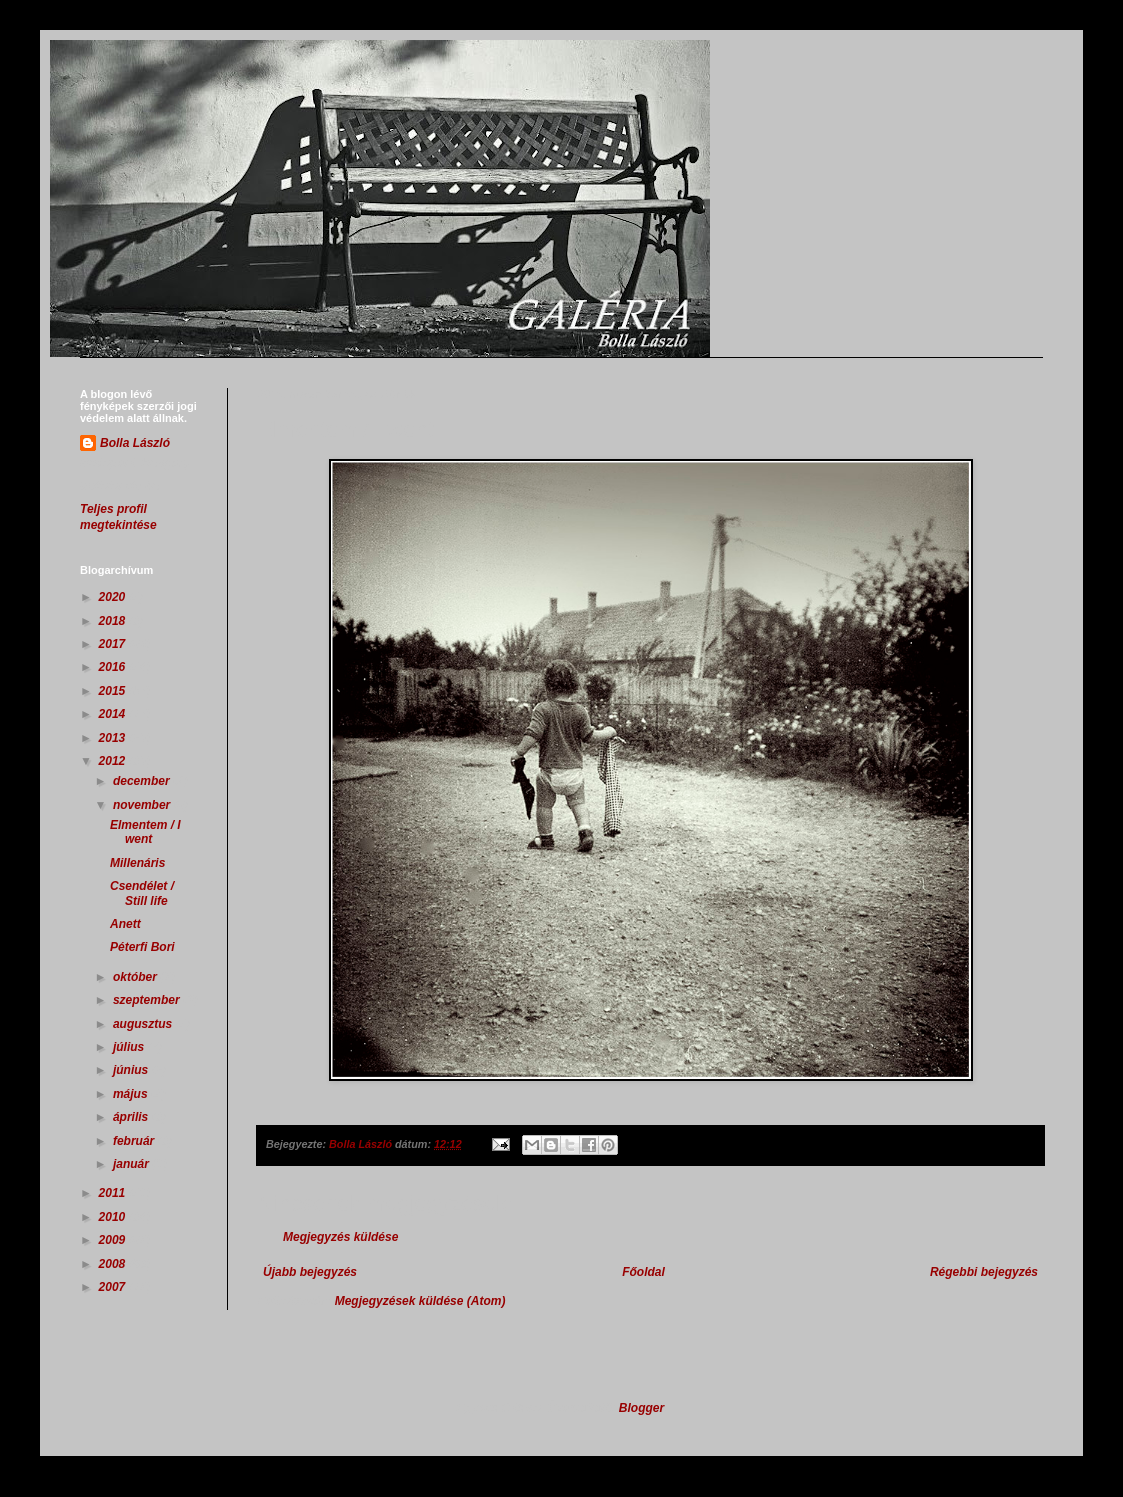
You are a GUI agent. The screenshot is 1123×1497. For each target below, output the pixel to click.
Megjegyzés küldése (340, 1237)
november (143, 805)
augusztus (144, 1024)
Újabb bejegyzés (310, 1272)
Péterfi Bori (142, 947)
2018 (114, 621)
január (132, 1164)
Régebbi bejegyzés (984, 1272)
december (143, 781)
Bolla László (135, 443)
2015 (114, 691)
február (135, 1141)
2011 (114, 1193)
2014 (114, 714)
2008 (114, 1264)
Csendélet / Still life (142, 893)
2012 (114, 761)
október (136, 977)
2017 (114, 644)
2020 (114, 597)
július (130, 1047)
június (132, 1070)
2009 (114, 1240)
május (132, 1094)
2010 (114, 1217)
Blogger (641, 1408)
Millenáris (137, 863)
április (132, 1117)
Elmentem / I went (145, 832)
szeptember (148, 1000)
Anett (125, 924)
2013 (114, 738)
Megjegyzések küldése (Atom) (420, 1301)
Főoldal (643, 1272)
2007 (114, 1287)
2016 (114, 667)
